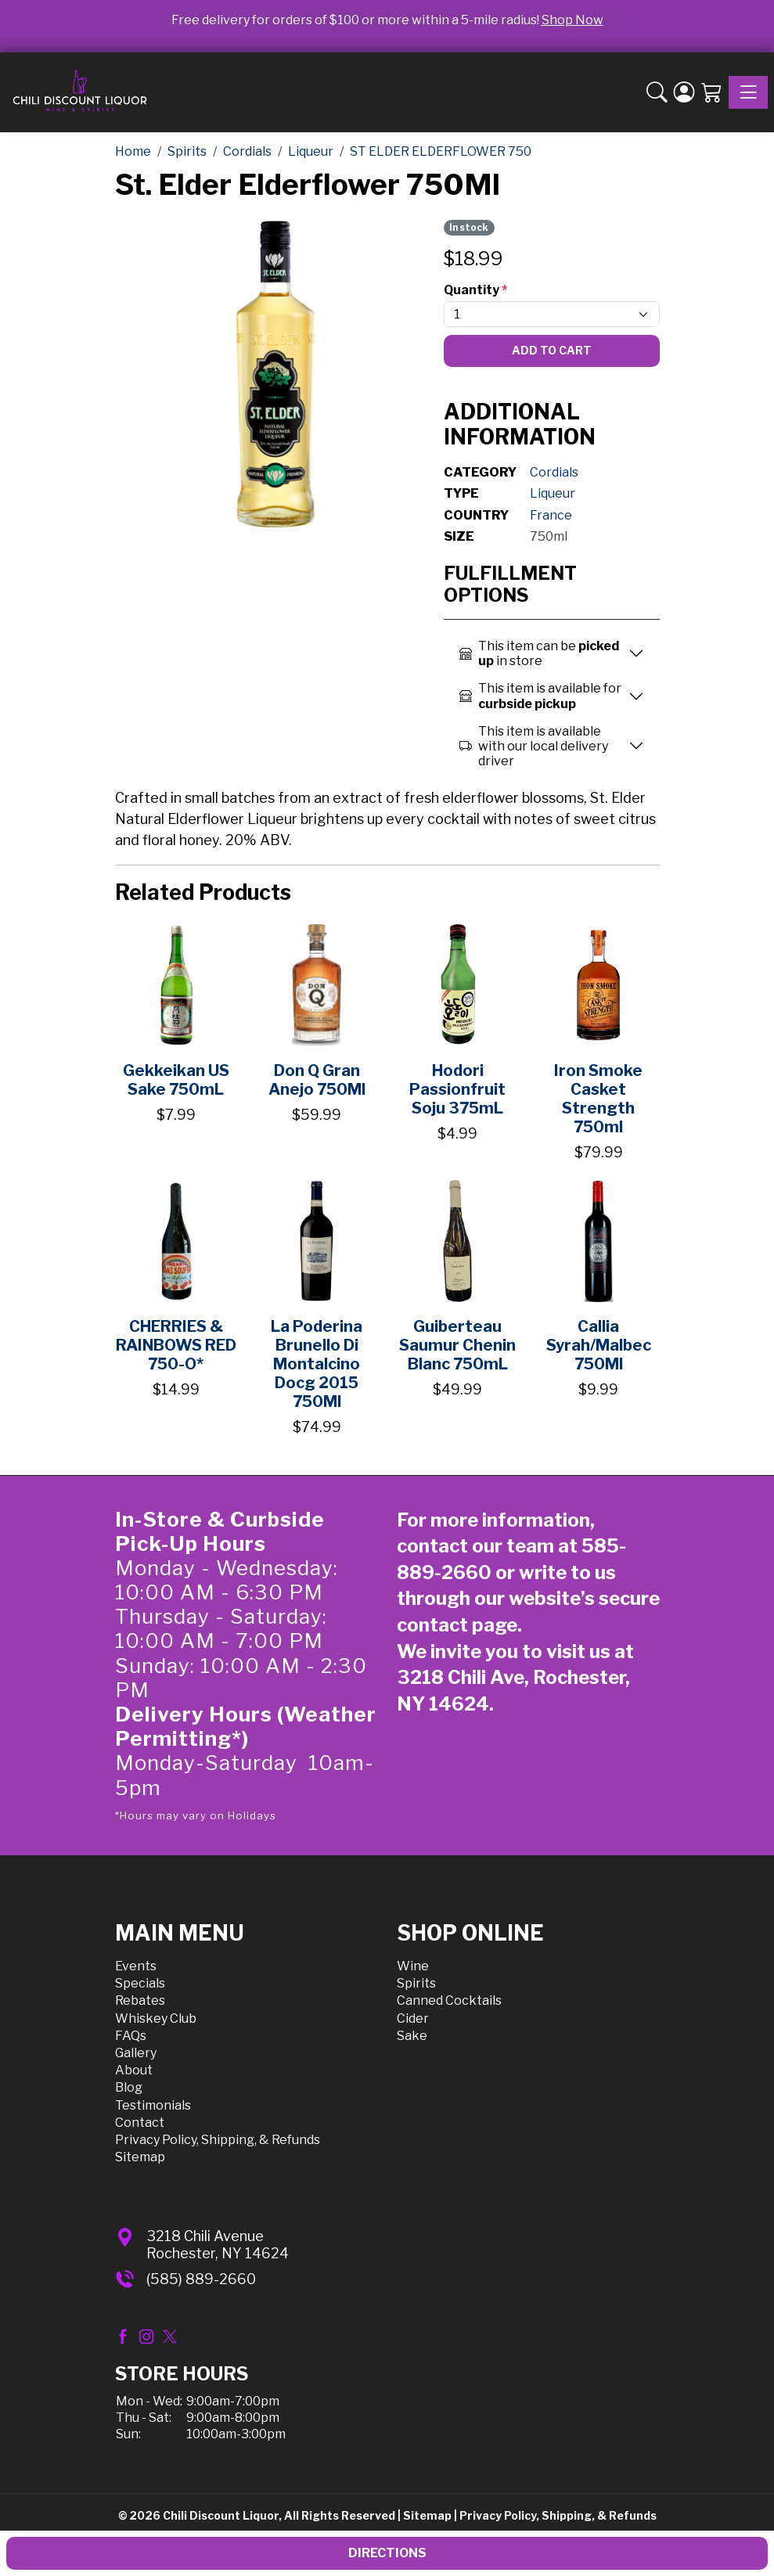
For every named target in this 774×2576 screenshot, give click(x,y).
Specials (140, 1983)
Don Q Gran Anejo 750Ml (316, 1080)
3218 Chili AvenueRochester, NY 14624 (217, 2244)
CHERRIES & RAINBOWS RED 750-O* (176, 1345)
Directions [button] (387, 2552)
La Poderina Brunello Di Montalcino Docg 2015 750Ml (316, 1364)
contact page (457, 1625)
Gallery (136, 2052)
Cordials (554, 472)
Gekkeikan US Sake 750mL (176, 1080)
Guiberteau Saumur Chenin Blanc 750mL (457, 1345)
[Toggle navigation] (748, 92)
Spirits (416, 1983)
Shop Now (572, 20)
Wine (413, 1966)
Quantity (475, 289)
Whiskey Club (155, 2018)
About (134, 2070)
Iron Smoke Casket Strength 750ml (598, 1098)
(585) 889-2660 (201, 2279)
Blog (128, 2087)
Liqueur (552, 493)
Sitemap (140, 2157)
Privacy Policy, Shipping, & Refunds (217, 2139)
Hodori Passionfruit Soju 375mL (457, 1089)
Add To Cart (552, 350)
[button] (657, 92)
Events (136, 1966)
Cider (413, 2018)
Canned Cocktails (449, 2000)
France (551, 515)
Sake (412, 2035)
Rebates (140, 2000)
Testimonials (153, 2105)
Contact (139, 2122)
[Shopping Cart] (711, 92)
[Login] (684, 92)
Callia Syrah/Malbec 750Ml (598, 1345)
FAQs (130, 2035)
